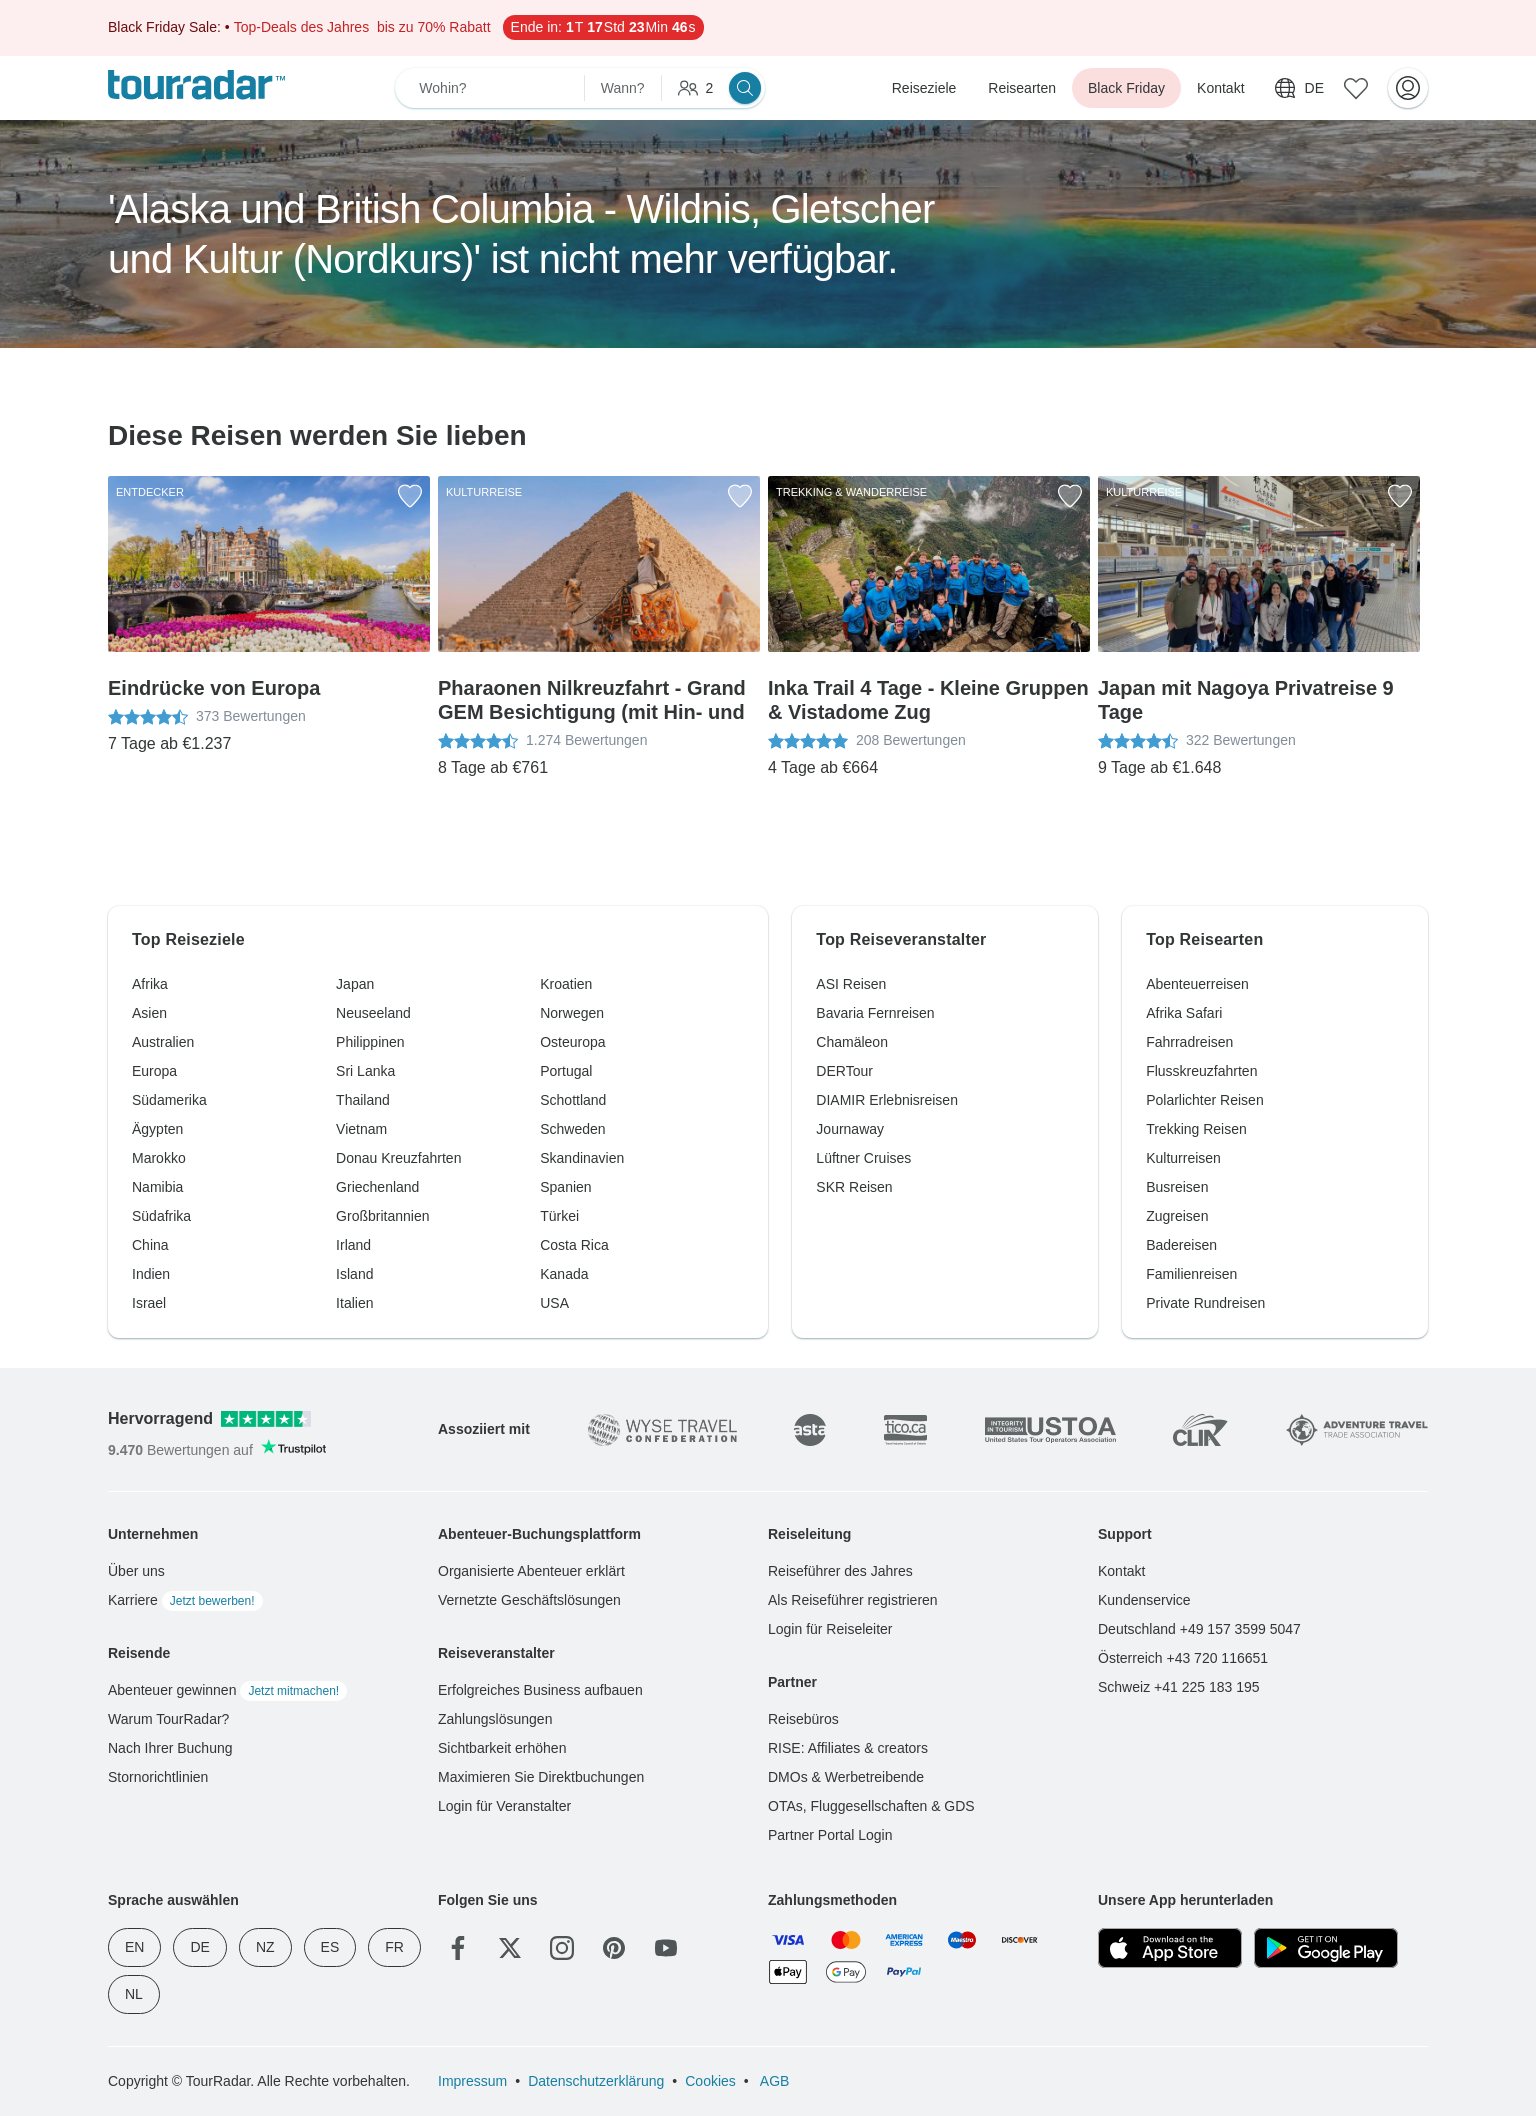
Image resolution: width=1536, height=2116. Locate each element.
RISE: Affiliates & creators (848, 1748)
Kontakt (1220, 88)
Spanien (565, 1187)
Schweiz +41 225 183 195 (1179, 1687)
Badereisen (1181, 1245)
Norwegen (572, 1013)
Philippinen (370, 1042)
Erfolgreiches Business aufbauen (540, 1690)
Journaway (850, 1129)
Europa (154, 1071)
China (150, 1245)
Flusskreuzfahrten (1201, 1071)
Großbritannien (382, 1216)
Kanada (564, 1274)
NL (134, 1994)
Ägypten (157, 1129)
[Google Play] (1326, 1948)
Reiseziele (924, 88)
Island (354, 1274)
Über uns (136, 1571)
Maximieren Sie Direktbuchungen (541, 1777)
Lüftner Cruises (863, 1158)
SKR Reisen (854, 1187)
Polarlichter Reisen (1205, 1100)
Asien (149, 1013)
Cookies (710, 2081)
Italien (354, 1303)
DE (199, 1947)
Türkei (559, 1216)
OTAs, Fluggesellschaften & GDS (871, 1806)
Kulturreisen (1183, 1158)
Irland (353, 1245)
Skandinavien (582, 1158)
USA (554, 1303)
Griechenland (377, 1187)
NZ (265, 1947)
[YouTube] (666, 1948)
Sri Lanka (365, 1071)
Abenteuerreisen (1197, 984)
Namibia (157, 1187)
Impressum (472, 2081)
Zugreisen (1177, 1216)
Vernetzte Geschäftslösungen (529, 1600)
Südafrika (161, 1216)
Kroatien (566, 984)
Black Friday (1126, 88)
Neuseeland (373, 1013)
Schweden (572, 1129)
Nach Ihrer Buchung (170, 1748)
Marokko (159, 1158)
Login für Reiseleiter (830, 1629)
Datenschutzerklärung (596, 2081)
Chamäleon (852, 1042)
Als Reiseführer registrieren (853, 1600)
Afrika (150, 984)
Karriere (185, 1600)
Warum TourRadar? (168, 1719)
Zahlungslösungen (495, 1719)
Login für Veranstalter (504, 1806)
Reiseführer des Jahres (840, 1571)
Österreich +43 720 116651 (1183, 1658)
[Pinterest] (614, 1948)
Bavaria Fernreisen (875, 1013)
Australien (163, 1042)
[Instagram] (562, 1948)
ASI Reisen (851, 984)
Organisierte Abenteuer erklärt (531, 1571)
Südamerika (169, 1100)
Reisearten (1022, 88)
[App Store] (1170, 1948)
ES (330, 1947)
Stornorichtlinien (158, 1777)
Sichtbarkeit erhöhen (502, 1748)
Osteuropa (572, 1042)
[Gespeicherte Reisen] (1356, 88)
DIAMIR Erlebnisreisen (887, 1100)
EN (134, 1947)
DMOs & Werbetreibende (846, 1777)
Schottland (573, 1100)
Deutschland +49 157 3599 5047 (1199, 1629)
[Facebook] (458, 1948)
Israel (149, 1303)
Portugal (566, 1071)
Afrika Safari (1184, 1013)
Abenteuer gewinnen (227, 1690)
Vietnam (361, 1129)
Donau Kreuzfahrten (398, 1158)
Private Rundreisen (1205, 1303)
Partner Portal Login (830, 1835)
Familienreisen (1191, 1274)
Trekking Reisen (1196, 1129)
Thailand (363, 1100)
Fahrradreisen (1189, 1042)
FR (394, 1947)
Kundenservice (1144, 1600)
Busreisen (1177, 1187)
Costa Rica (574, 1245)
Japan (355, 984)
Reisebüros (803, 1719)
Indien (151, 1274)
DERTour (844, 1071)
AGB (773, 2081)
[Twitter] (510, 1948)
